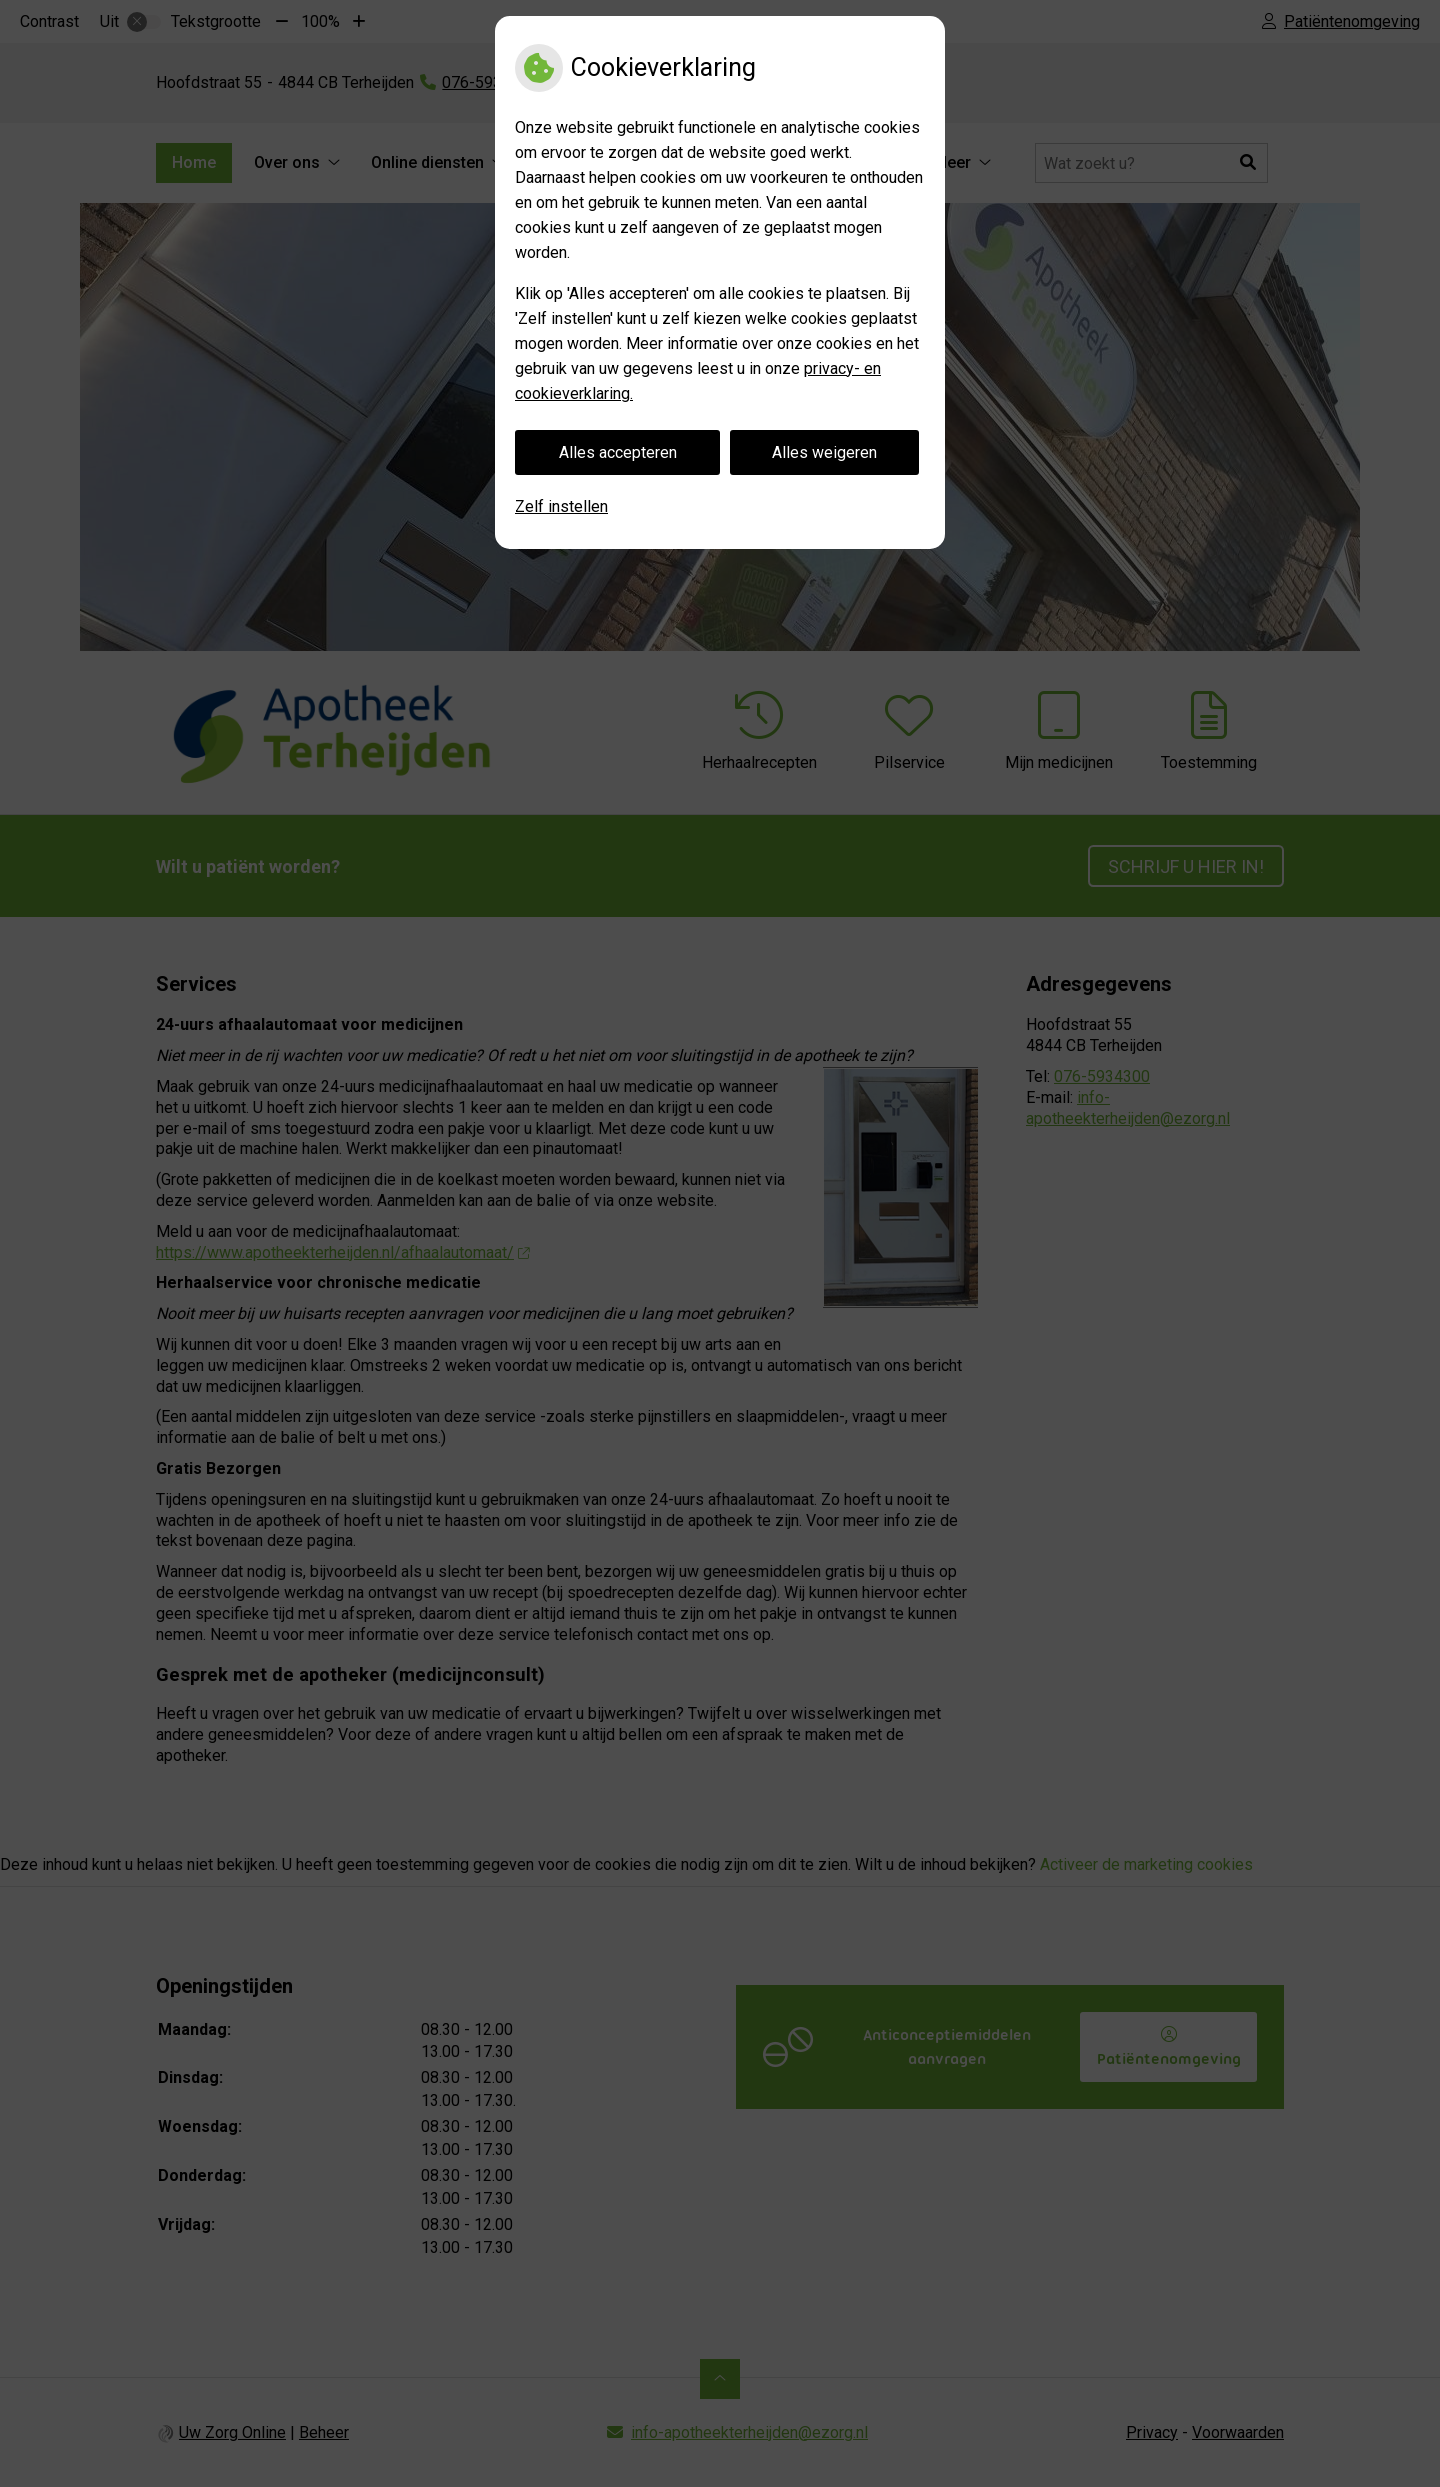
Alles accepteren (618, 452)
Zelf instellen (561, 506)
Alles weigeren (824, 452)
